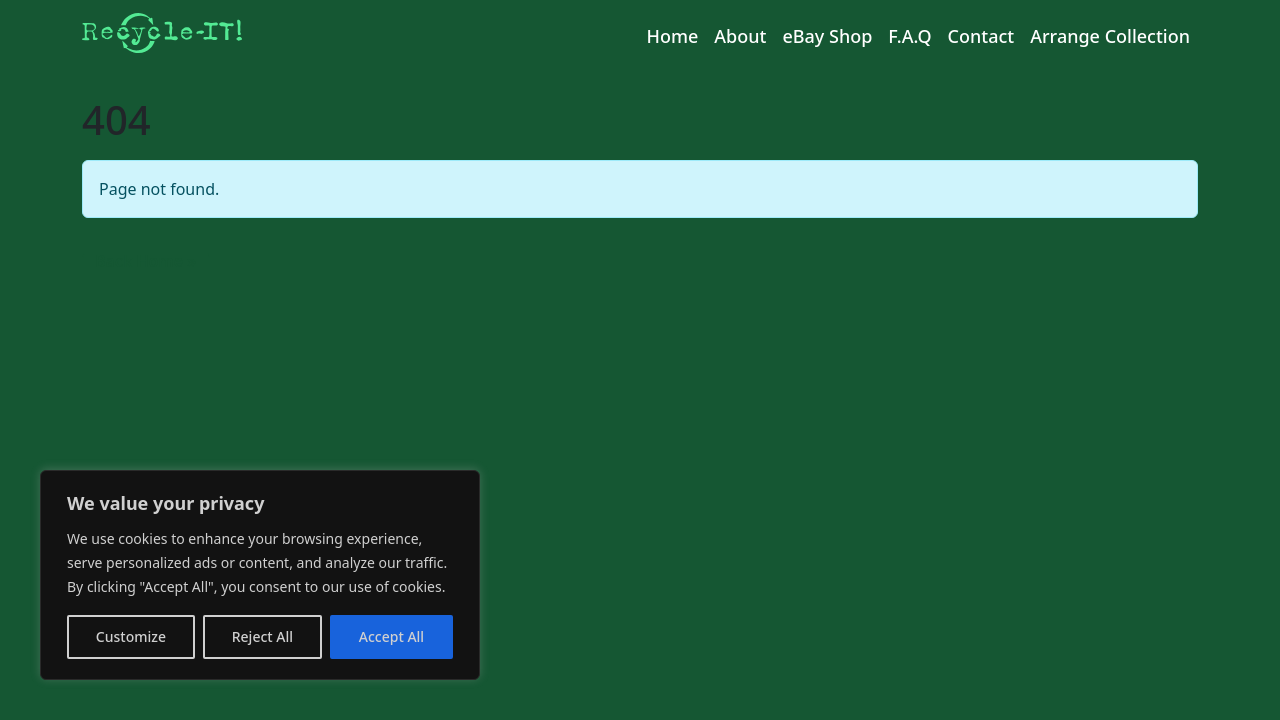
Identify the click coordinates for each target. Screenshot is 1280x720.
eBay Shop (827, 36)
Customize (131, 636)
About (740, 36)
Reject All (262, 636)
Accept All (391, 636)
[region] (260, 575)
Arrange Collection (1110, 36)
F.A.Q (909, 36)
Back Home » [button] (146, 261)
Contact (981, 36)
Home (672, 36)
